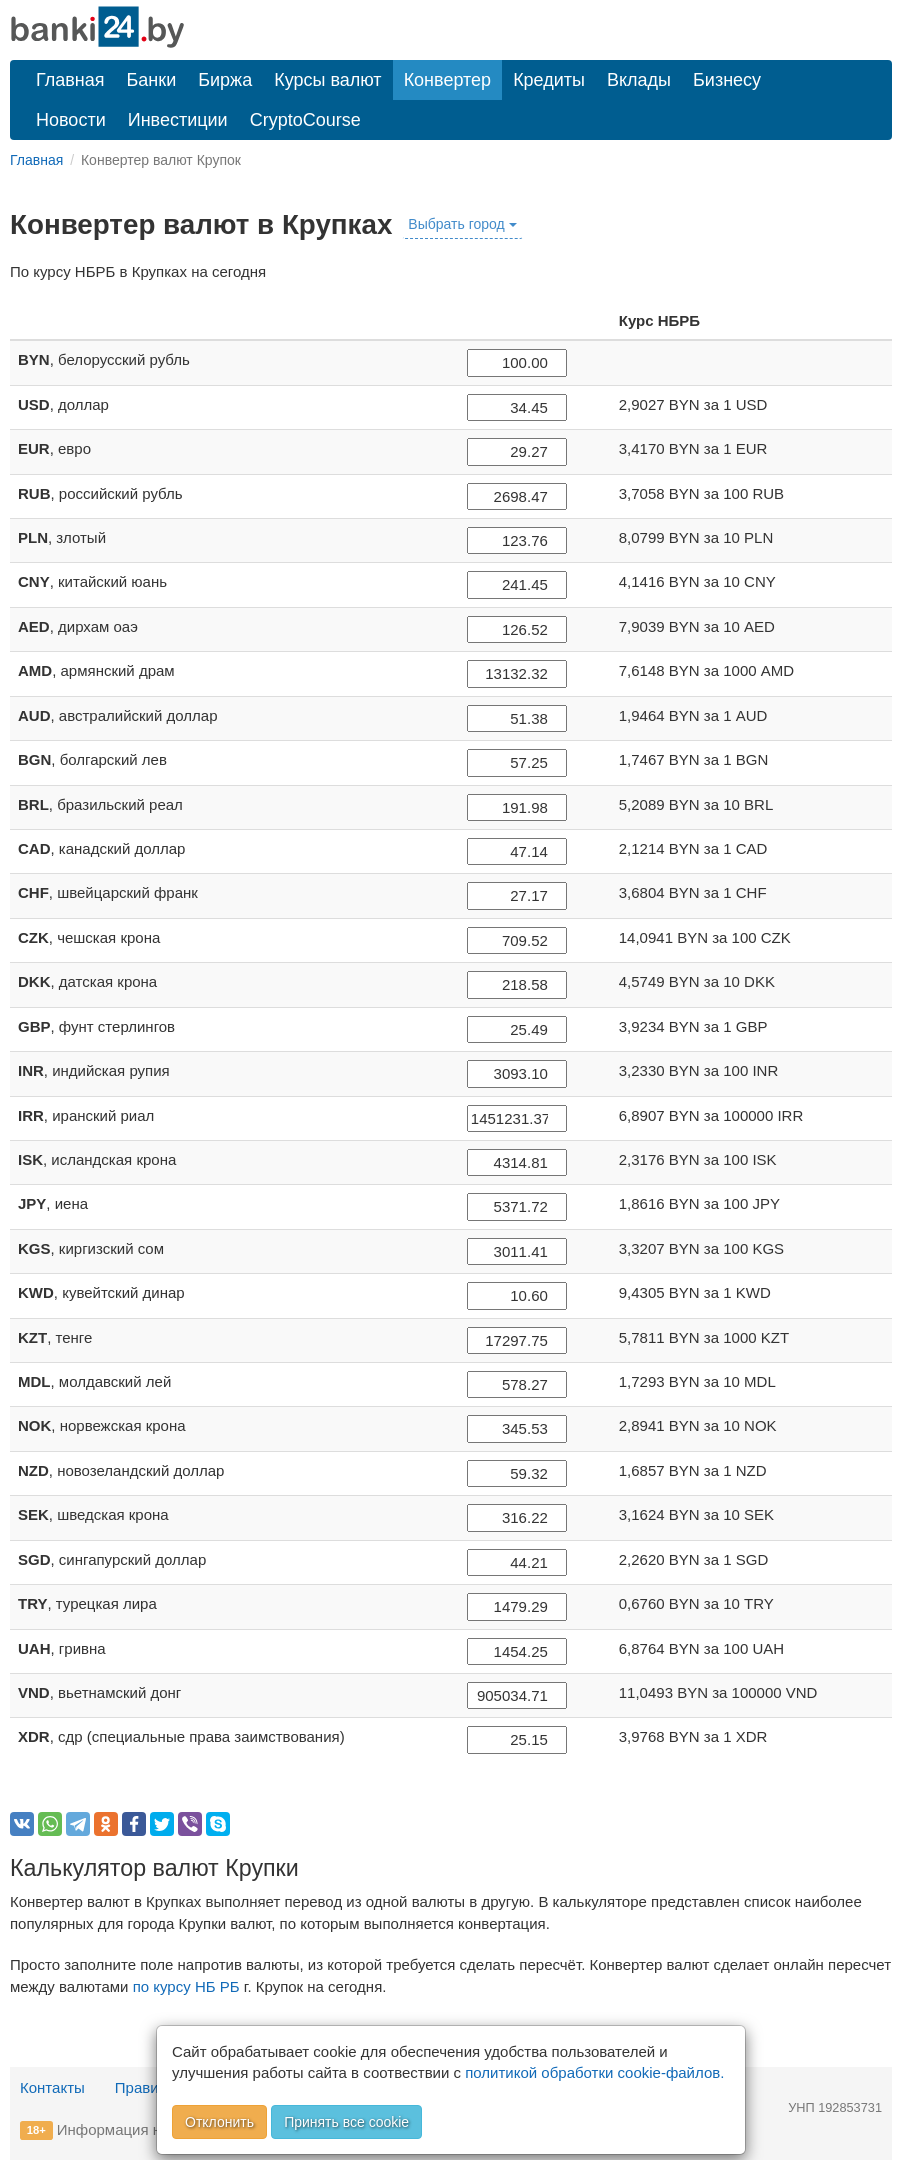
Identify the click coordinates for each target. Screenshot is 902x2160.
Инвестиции (178, 120)
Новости (71, 120)
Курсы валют (327, 80)
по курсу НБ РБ (186, 1986)
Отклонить (219, 2122)
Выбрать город (462, 224)
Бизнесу (727, 80)
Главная (70, 80)
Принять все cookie (346, 2122)
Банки (152, 80)
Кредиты (549, 80)
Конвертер (448, 80)
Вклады (639, 80)
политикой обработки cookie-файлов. (594, 2072)
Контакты (52, 2087)
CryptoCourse (305, 120)
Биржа (225, 80)
